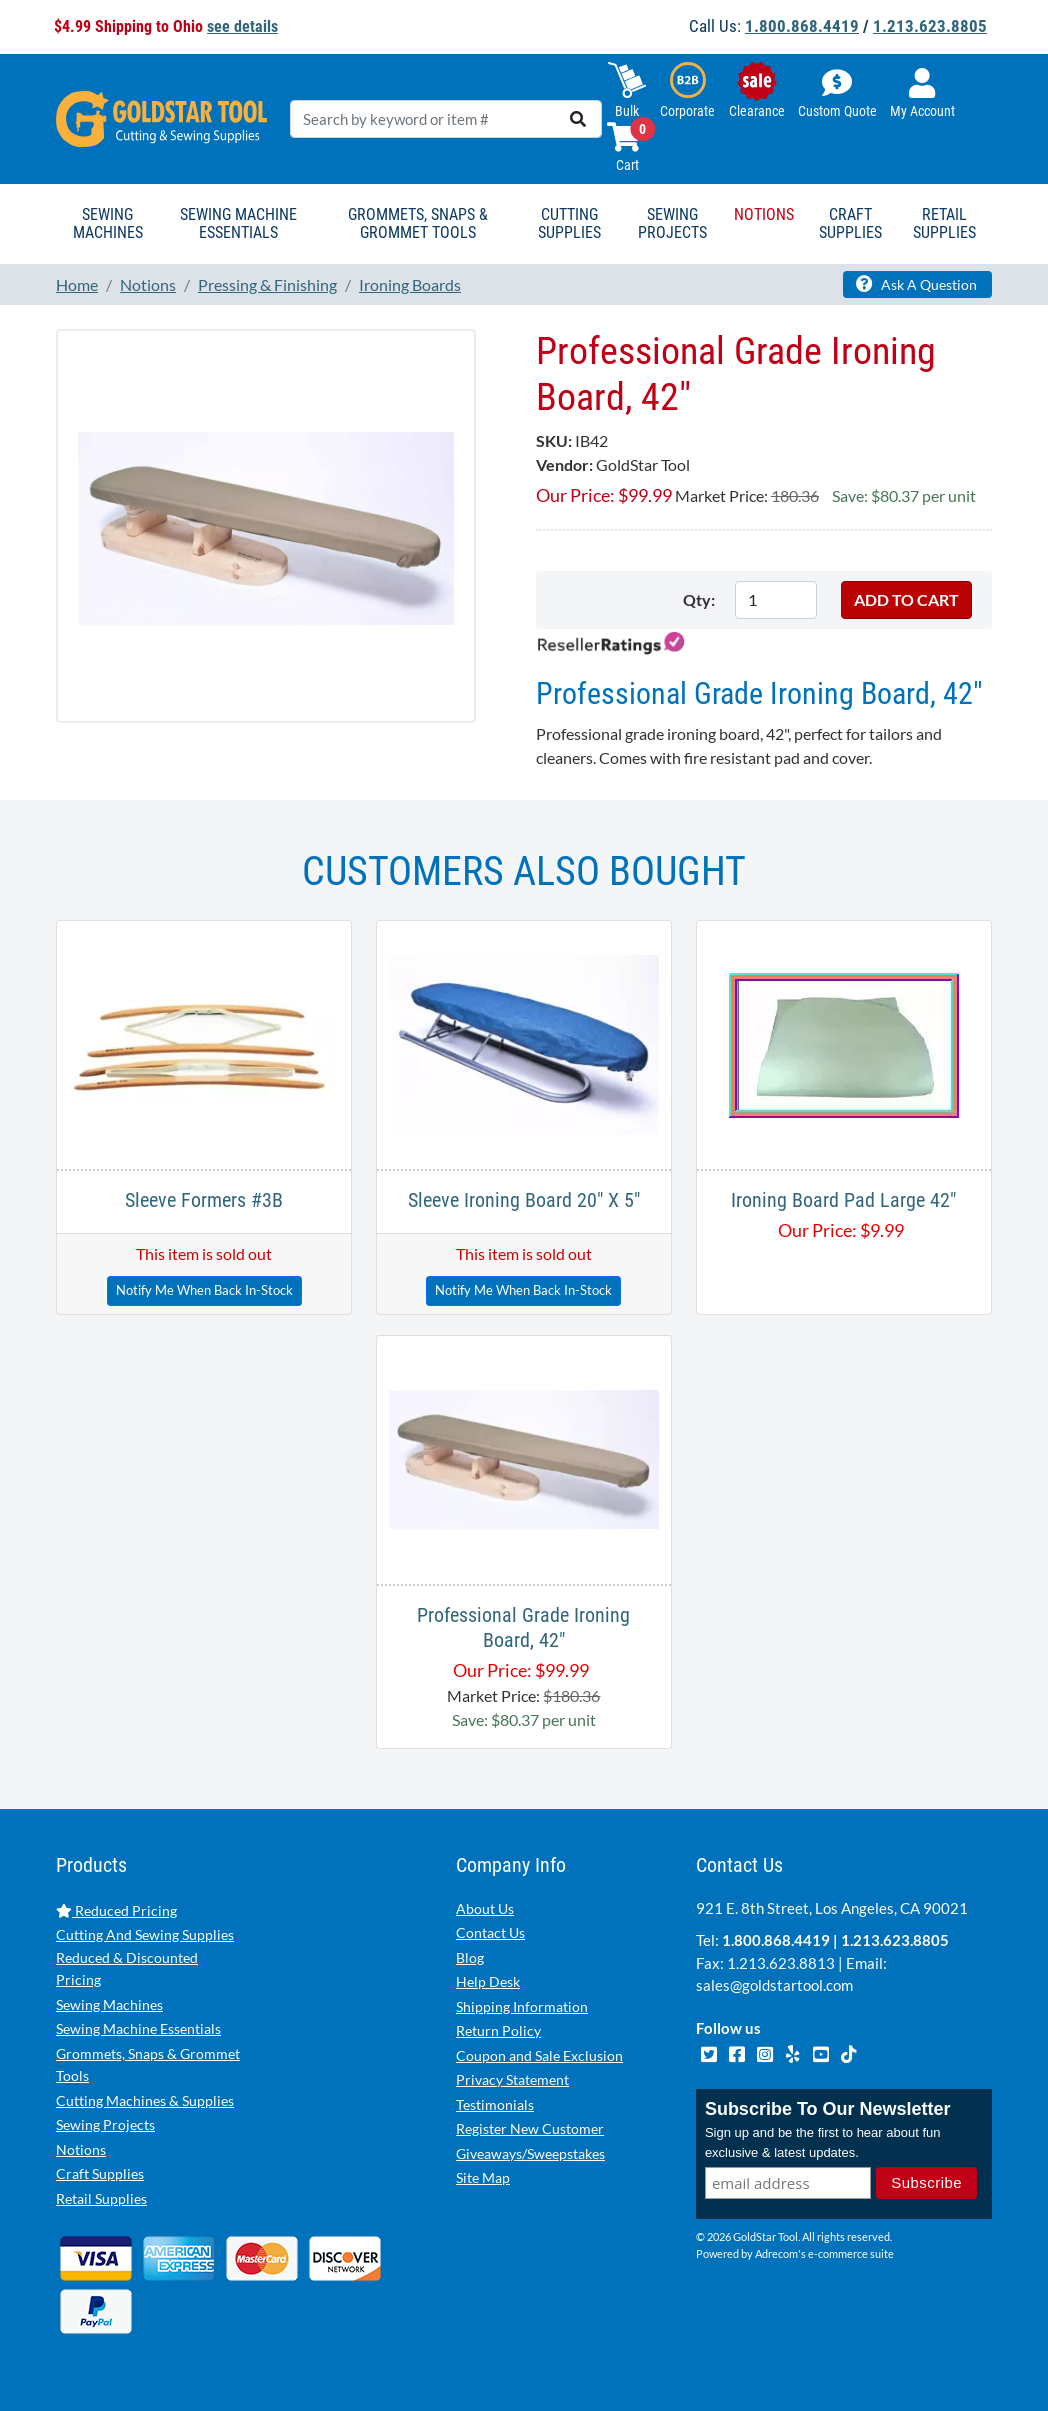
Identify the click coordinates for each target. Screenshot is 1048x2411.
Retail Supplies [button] (944, 223)
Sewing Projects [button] (672, 223)
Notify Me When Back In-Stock (204, 1290)
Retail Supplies (101, 2198)
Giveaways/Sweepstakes (530, 2153)
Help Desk (488, 1981)
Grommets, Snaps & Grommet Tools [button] (418, 223)
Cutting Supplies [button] (569, 223)
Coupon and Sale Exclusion (539, 2055)
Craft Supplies (100, 2173)
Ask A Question (916, 284)
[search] (578, 119)
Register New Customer (530, 2128)
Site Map (483, 2177)
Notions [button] (764, 214)
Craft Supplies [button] (850, 223)
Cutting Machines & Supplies (145, 2100)
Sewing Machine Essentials (138, 2028)
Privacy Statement (512, 2079)
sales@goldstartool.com (774, 1985)
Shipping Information (522, 2006)
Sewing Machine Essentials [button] (238, 223)
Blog (470, 1957)
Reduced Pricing (116, 1910)
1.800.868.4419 (802, 26)
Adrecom (776, 2253)
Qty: (699, 599)
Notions (81, 2149)
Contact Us (490, 1932)
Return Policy (498, 2030)
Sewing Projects (105, 2124)
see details (242, 26)
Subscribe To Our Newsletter (828, 2109)
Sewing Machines (109, 2004)
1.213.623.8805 (930, 26)
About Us (485, 1908)
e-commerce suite (851, 2253)
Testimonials (495, 2104)
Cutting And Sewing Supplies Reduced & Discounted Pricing (145, 1957)
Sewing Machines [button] (108, 223)
